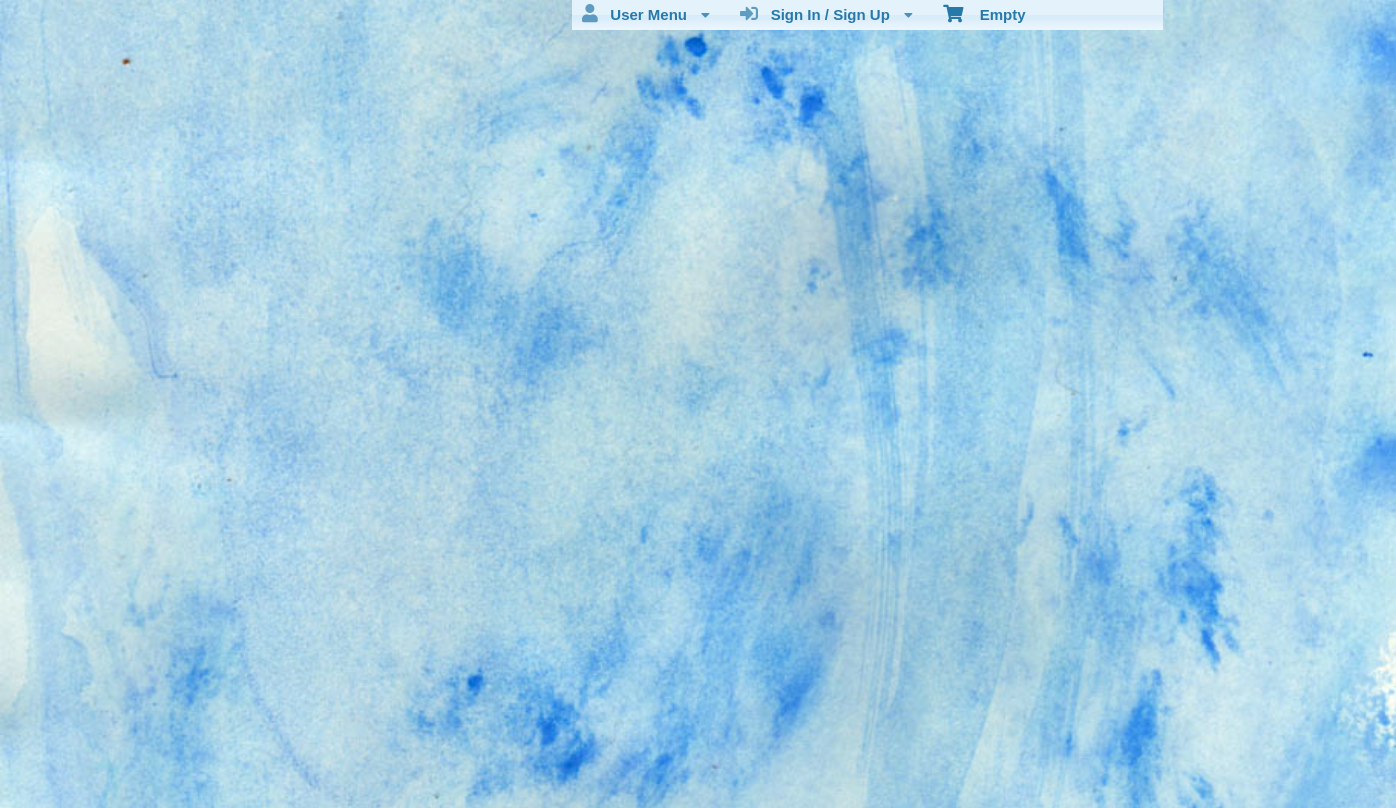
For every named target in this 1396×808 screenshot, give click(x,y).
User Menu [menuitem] (646, 14)
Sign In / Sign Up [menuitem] (826, 14)
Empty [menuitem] (984, 13)
